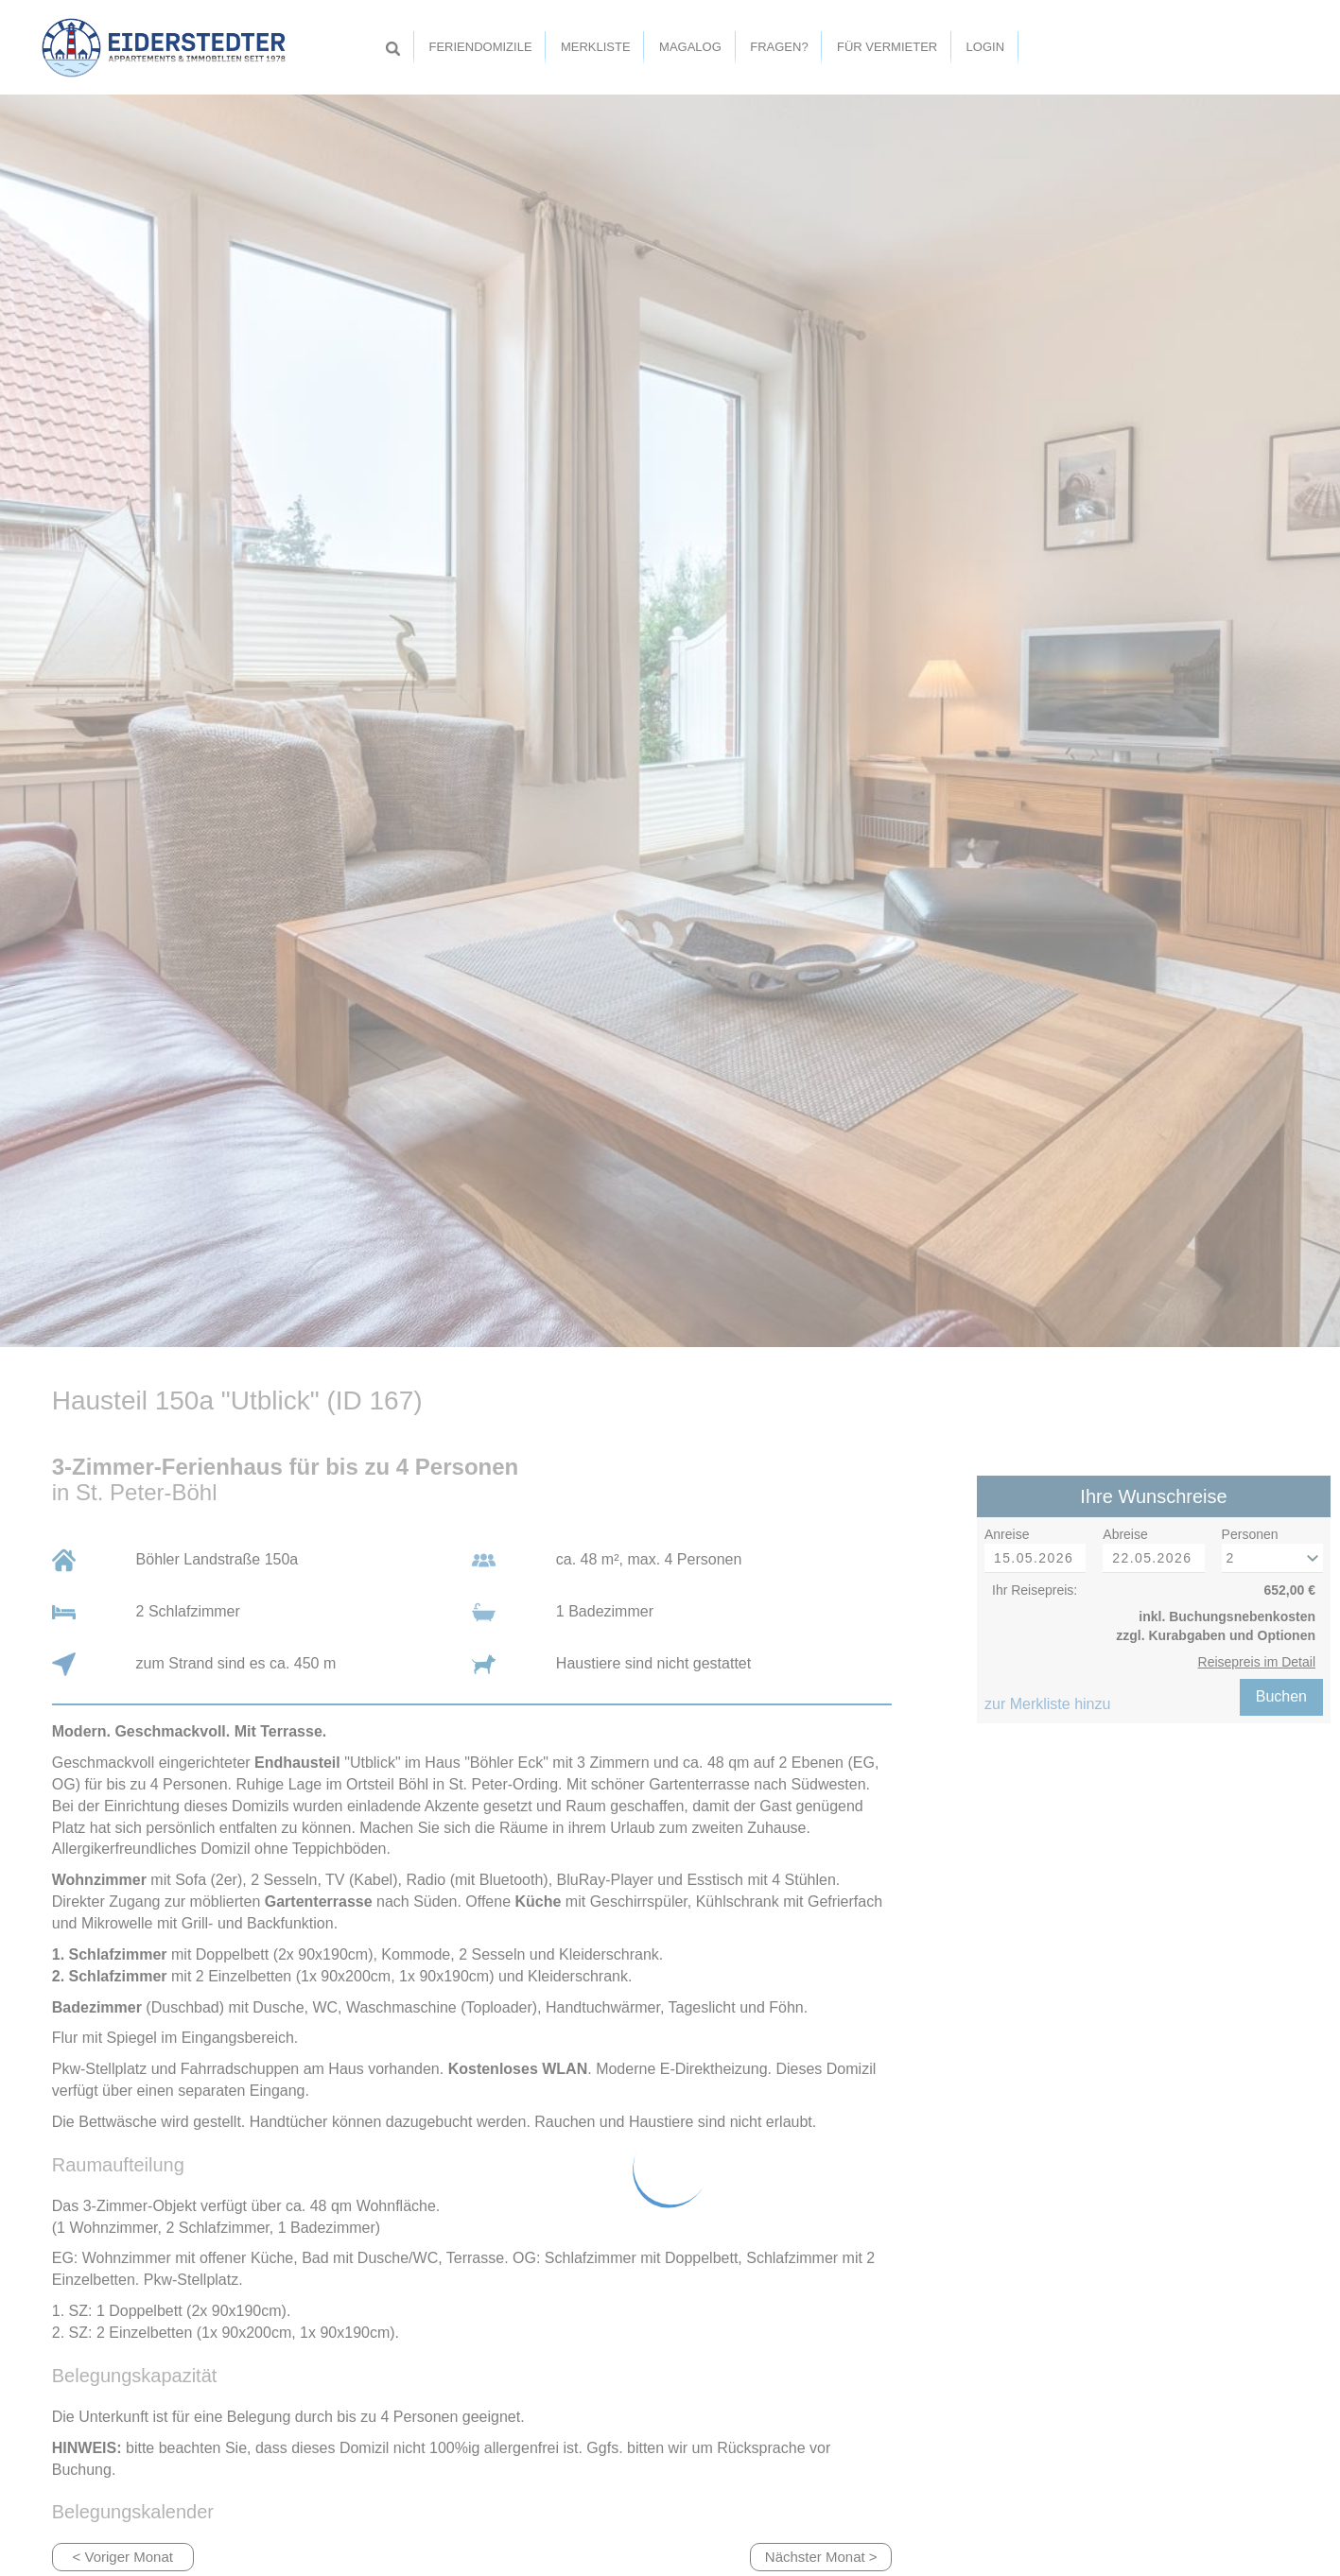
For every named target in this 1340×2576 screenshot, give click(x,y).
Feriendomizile (479, 47)
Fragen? (779, 47)
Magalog (690, 47)
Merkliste (596, 47)
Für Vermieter (887, 47)
